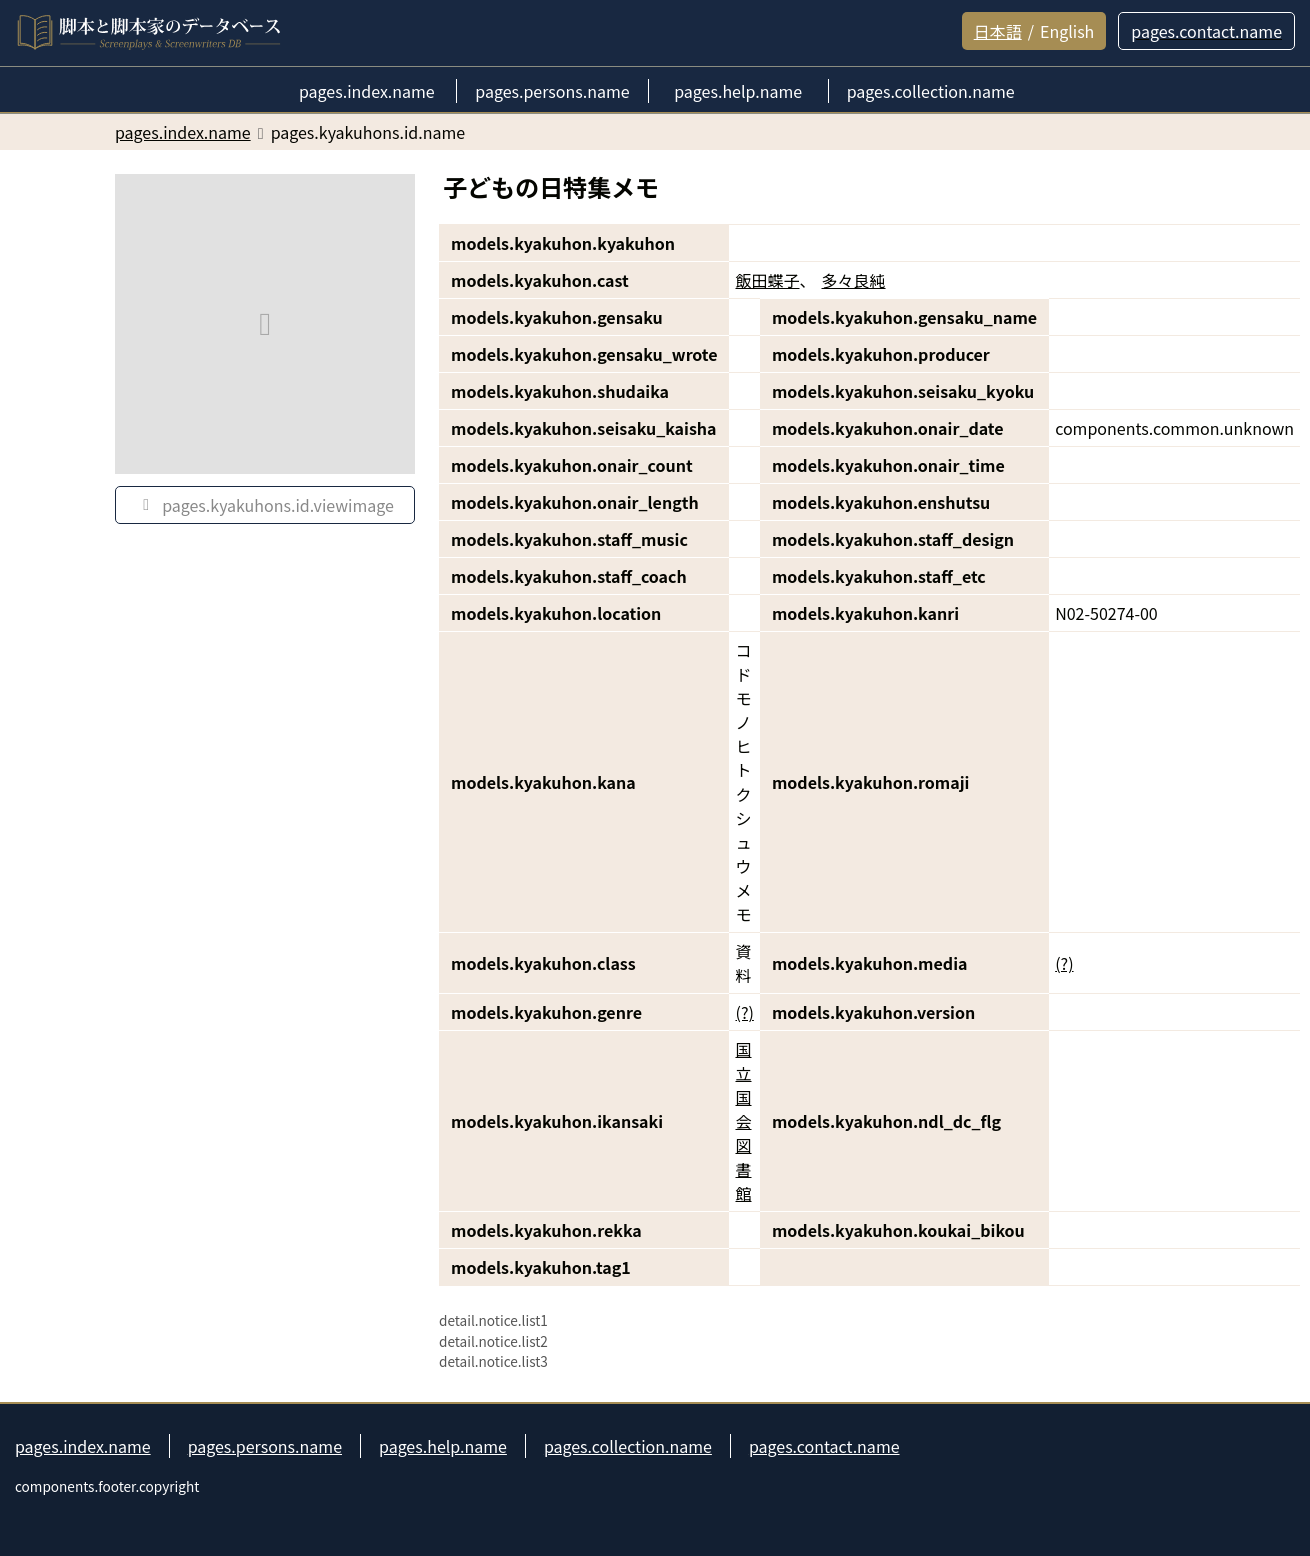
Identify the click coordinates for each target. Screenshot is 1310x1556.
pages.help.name (443, 1446)
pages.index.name (83, 1446)
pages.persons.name (265, 1446)
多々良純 (854, 280)
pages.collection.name (628, 1446)
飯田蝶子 (767, 280)
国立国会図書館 (743, 1121)
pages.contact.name (824, 1446)
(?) (1064, 963)
